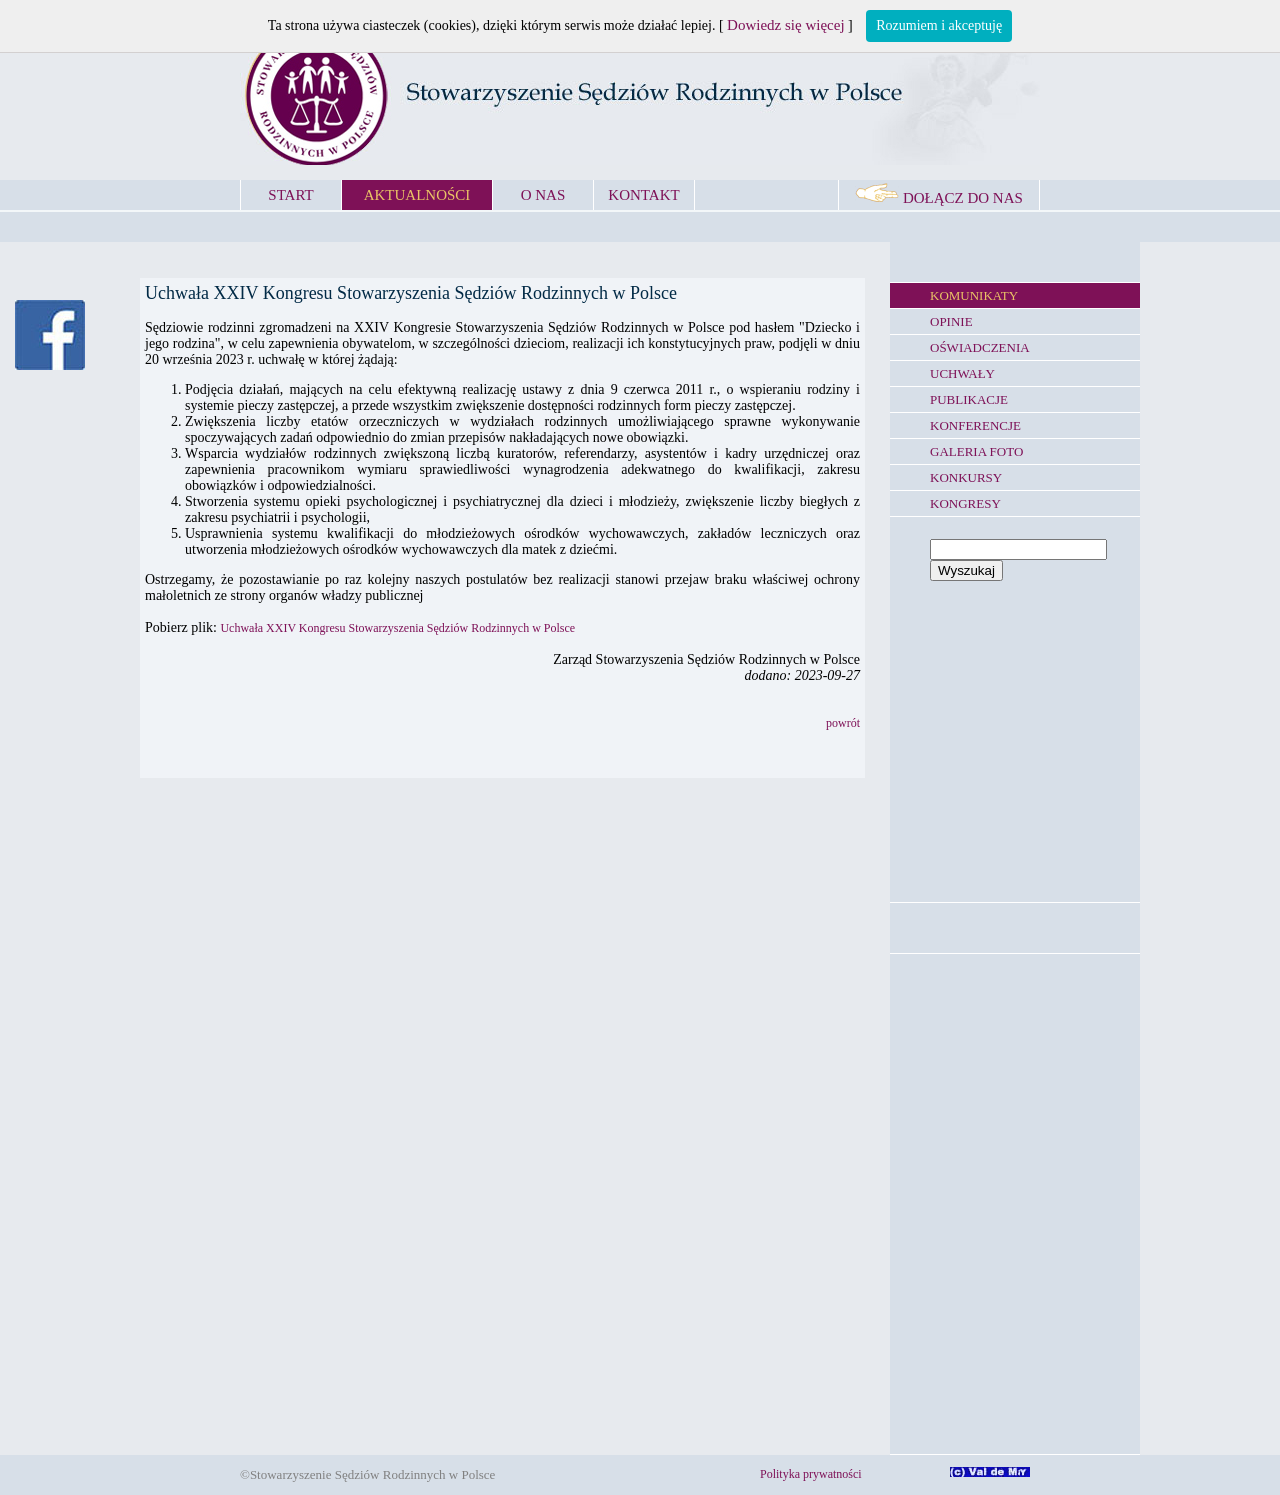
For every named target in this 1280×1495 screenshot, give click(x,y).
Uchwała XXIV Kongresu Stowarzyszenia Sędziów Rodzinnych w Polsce (397, 628)
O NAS (543, 195)
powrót (843, 723)
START (290, 195)
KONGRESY (965, 503)
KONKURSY (966, 477)
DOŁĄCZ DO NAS (939, 198)
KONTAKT (643, 195)
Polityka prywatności (811, 1474)
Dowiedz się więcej (785, 25)
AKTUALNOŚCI (417, 195)
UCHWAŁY (962, 373)
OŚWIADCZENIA (980, 347)
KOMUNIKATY (974, 295)
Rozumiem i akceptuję (939, 25)
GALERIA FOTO (976, 451)
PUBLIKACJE (969, 399)
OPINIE (951, 321)
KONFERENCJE (975, 425)
